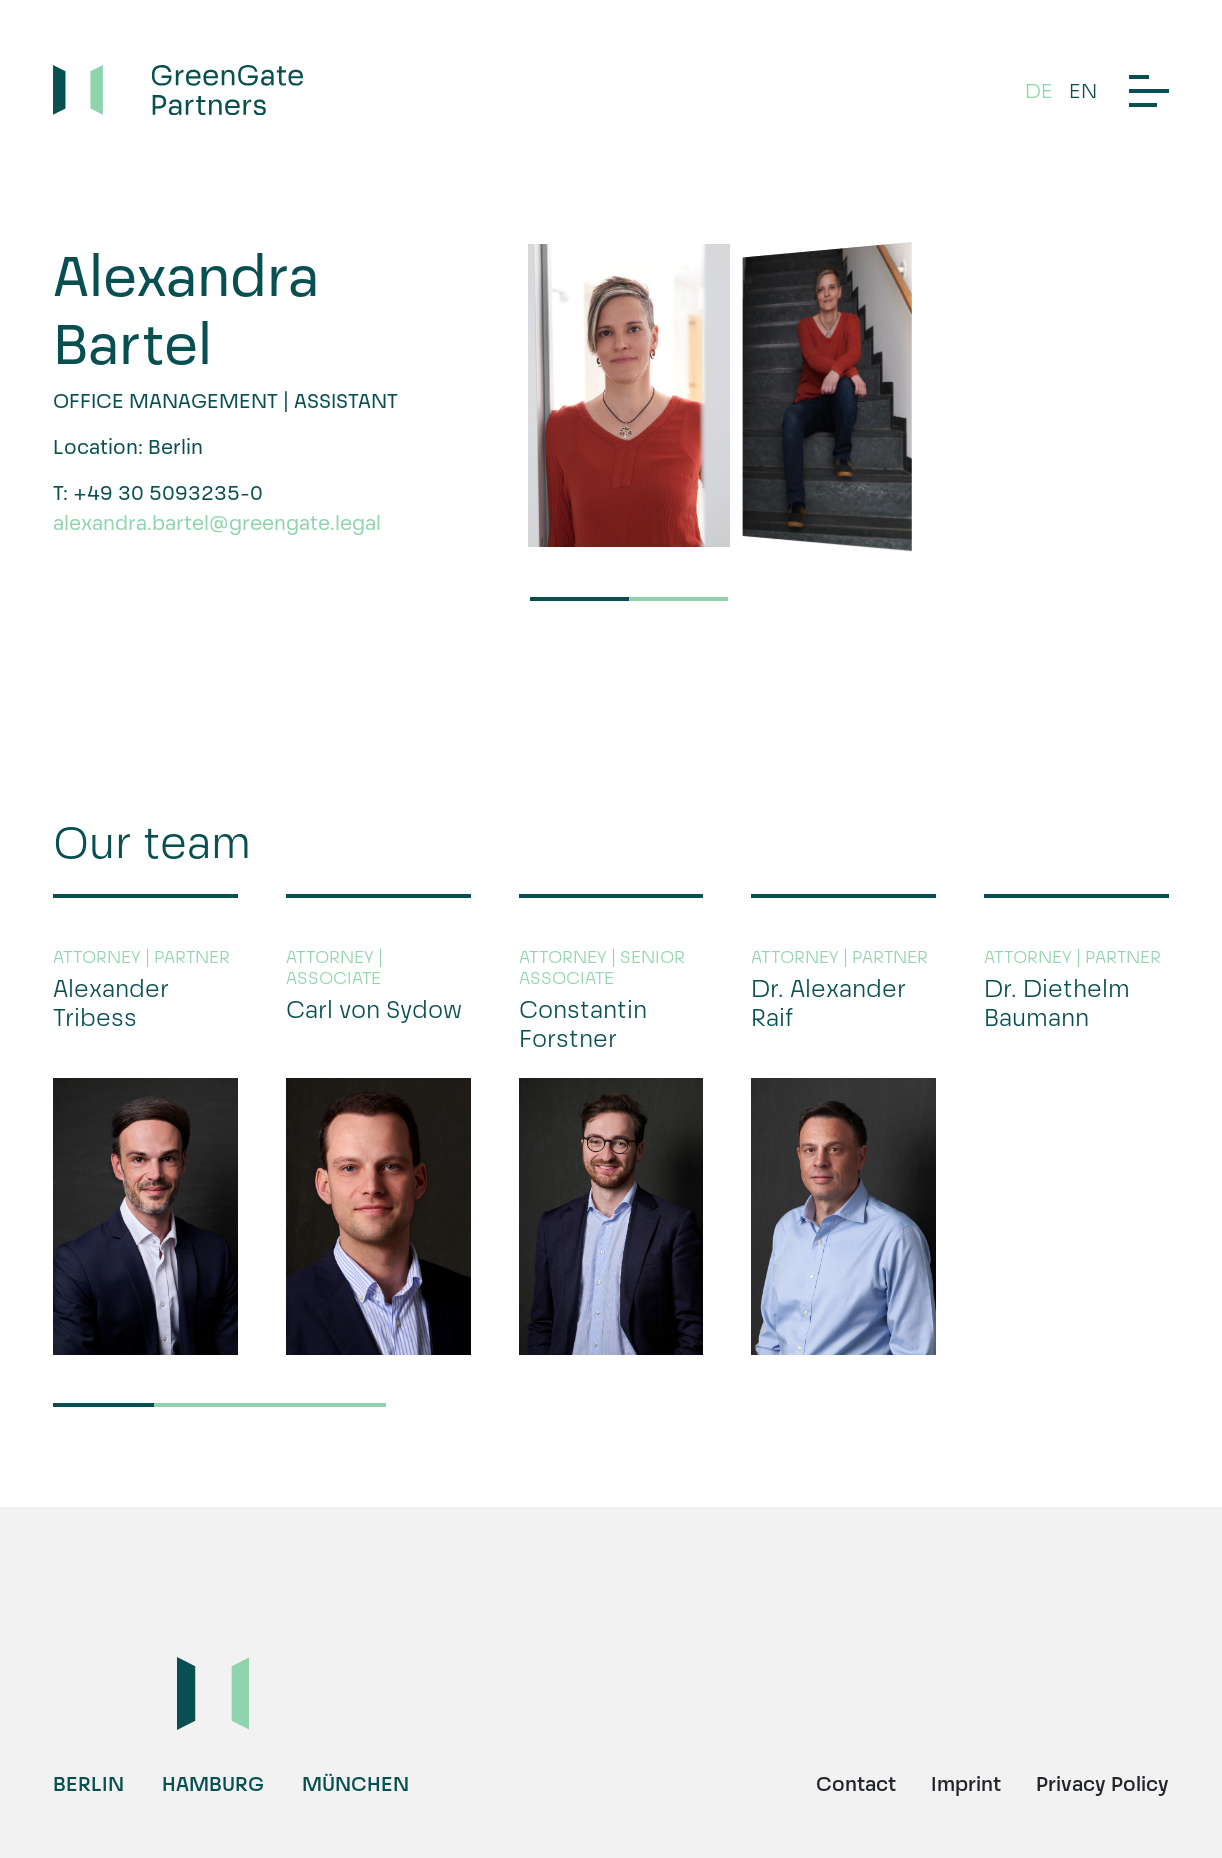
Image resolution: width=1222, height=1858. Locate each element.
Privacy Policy (1102, 1784)
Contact (856, 1784)
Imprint (966, 1784)
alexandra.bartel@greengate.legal (217, 523)
